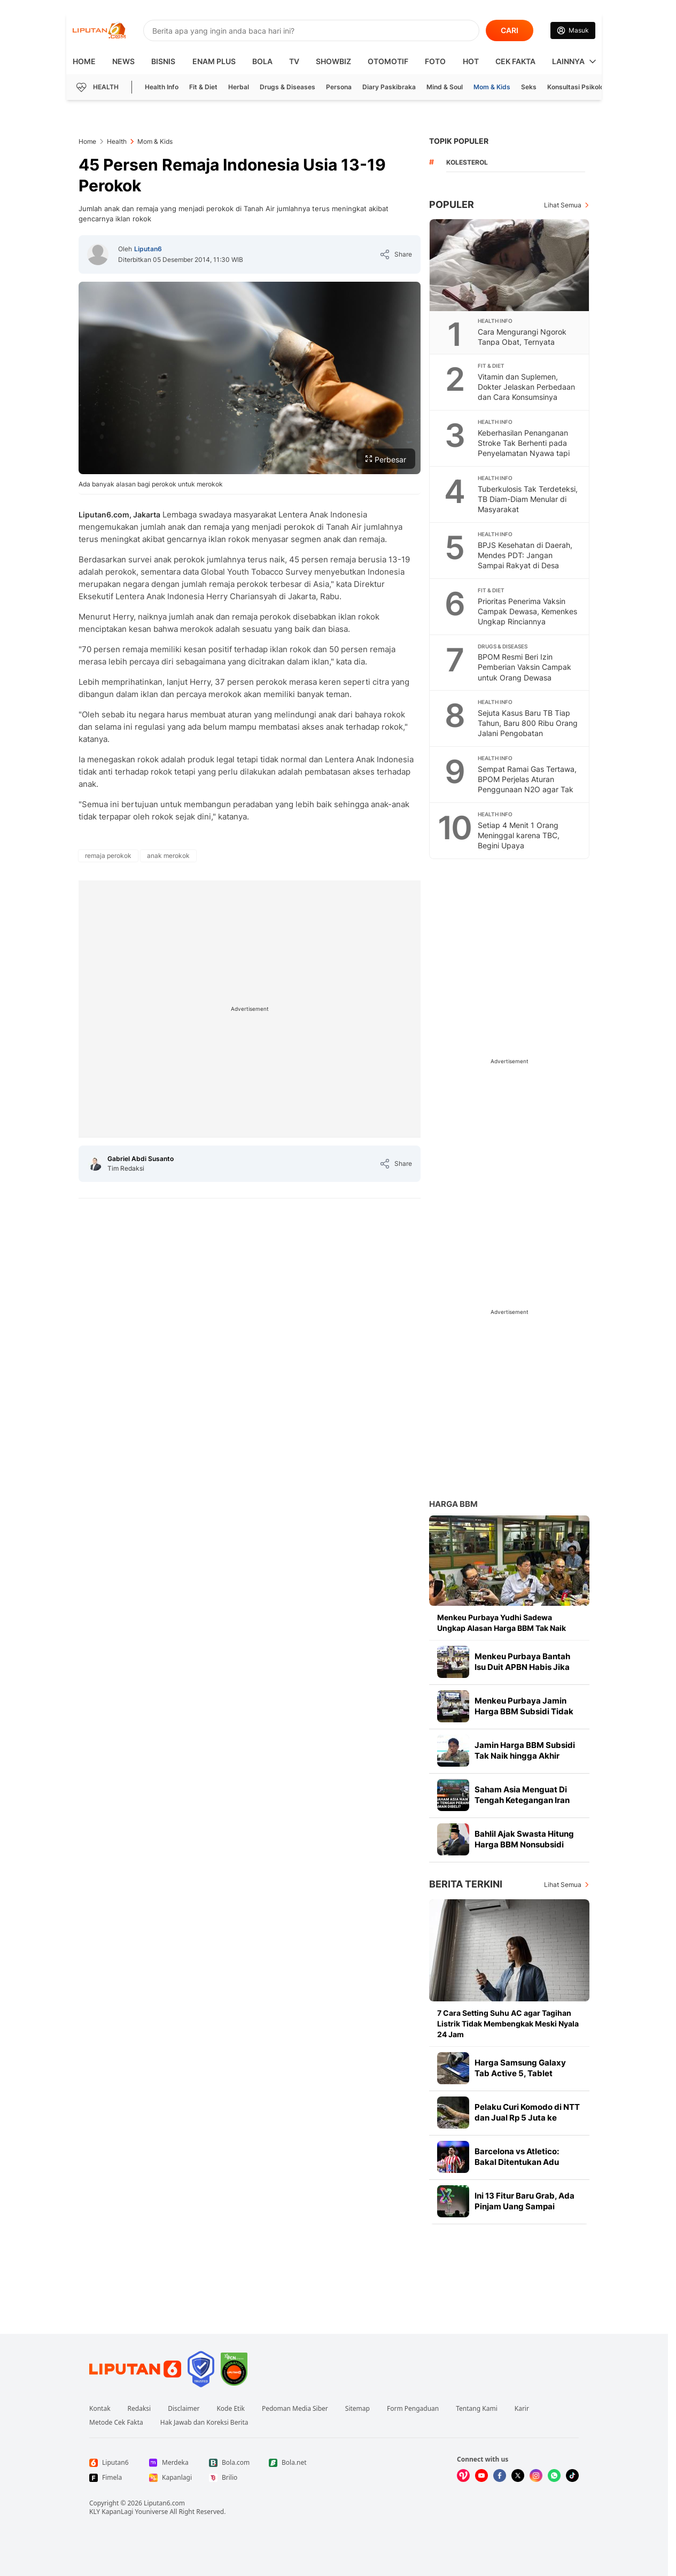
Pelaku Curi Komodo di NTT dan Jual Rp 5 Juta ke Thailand (527, 2117)
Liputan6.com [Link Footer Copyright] (164, 2503)
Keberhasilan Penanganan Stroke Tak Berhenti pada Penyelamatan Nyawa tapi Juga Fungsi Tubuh (524, 448)
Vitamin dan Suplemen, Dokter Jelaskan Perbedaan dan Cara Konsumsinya (526, 386)
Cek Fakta (515, 61)
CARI (509, 30)
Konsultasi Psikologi (578, 87)
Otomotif (388, 61)
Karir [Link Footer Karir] (522, 2408)
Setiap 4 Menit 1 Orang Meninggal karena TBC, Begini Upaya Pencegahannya (519, 840)
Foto (435, 61)
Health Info (161, 87)
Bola (262, 61)
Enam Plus (214, 61)
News (123, 61)
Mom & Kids (491, 87)
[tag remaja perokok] (108, 856)
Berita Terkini (465, 1884)
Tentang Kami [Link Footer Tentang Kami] (476, 2408)
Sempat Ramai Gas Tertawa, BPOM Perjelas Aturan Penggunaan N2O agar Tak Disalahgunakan (527, 784)
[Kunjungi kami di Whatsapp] (554, 2475)
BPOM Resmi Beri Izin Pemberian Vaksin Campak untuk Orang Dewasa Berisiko (524, 672)
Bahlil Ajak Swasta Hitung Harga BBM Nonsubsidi (524, 1839)
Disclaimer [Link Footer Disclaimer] (183, 2408)
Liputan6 (148, 249)
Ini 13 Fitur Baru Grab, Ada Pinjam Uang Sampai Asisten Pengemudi (524, 2206)
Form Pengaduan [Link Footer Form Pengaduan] (413, 2408)
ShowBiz (333, 61)
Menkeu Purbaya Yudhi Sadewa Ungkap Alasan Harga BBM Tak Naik (501, 1623)
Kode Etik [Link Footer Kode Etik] (230, 2408)
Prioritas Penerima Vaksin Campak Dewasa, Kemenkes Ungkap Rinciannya (527, 611)
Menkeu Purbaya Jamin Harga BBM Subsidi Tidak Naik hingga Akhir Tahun (524, 1711)
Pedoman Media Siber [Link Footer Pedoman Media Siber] (295, 2408)
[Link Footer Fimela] (110, 2477)
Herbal (238, 87)
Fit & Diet (203, 87)
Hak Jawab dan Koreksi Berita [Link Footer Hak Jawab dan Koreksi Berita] (204, 2422)
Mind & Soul (444, 87)
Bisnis (163, 61)
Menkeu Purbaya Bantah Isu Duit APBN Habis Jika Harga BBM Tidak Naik (522, 1667)
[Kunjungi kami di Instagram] (536, 2475)
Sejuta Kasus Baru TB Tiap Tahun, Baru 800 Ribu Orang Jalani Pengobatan (528, 723)
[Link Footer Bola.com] (230, 2462)
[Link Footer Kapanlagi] (170, 2477)
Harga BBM (453, 1504)
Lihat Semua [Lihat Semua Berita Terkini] (562, 1885)
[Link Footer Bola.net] (290, 2462)
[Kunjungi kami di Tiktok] (572, 2475)
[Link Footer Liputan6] (135, 2369)
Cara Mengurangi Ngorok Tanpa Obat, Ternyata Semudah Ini (522, 342)
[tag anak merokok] (168, 856)
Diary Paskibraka (389, 87)
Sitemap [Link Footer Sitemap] (357, 2408)
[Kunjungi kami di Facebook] (499, 2475)
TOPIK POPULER (458, 140)
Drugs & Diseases (287, 87)
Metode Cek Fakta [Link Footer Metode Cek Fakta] (116, 2422)
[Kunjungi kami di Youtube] (481, 2475)
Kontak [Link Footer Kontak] (100, 2408)
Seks (529, 87)
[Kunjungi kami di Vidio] (463, 2475)
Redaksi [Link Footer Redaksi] (139, 2408)
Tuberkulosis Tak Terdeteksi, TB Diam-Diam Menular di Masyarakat (528, 499)
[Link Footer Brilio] (230, 2477)
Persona (339, 87)
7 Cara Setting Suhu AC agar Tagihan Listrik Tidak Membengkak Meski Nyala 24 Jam (508, 2023)
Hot (471, 61)
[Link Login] (572, 30)
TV (294, 61)
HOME (84, 61)
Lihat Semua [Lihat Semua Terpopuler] (562, 205)
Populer (451, 204)
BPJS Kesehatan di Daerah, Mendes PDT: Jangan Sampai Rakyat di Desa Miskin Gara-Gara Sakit (525, 560)
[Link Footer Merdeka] (170, 2462)
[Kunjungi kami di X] (517, 2475)
